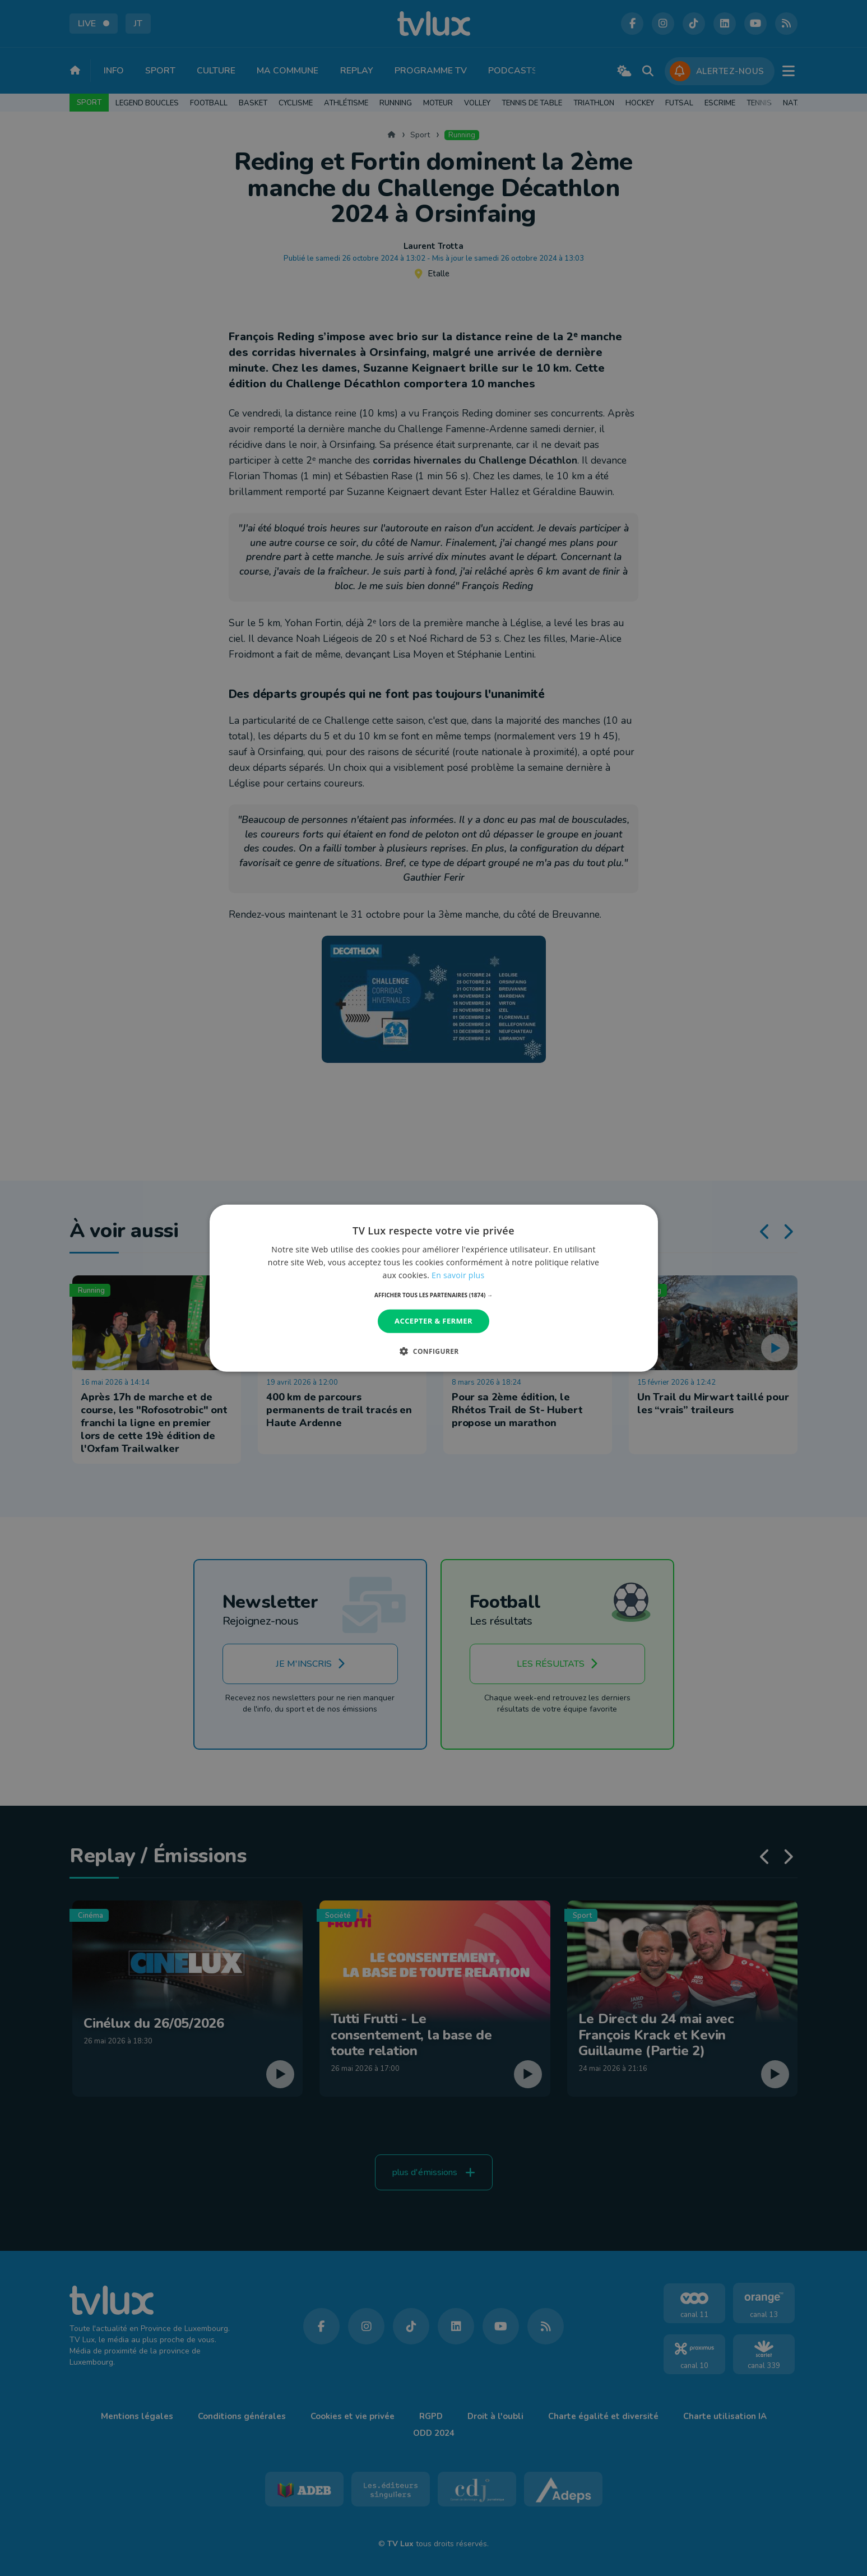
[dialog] (434, 1287)
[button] (433, 1295)
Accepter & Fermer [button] (433, 1321)
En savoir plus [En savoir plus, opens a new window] (458, 1275)
